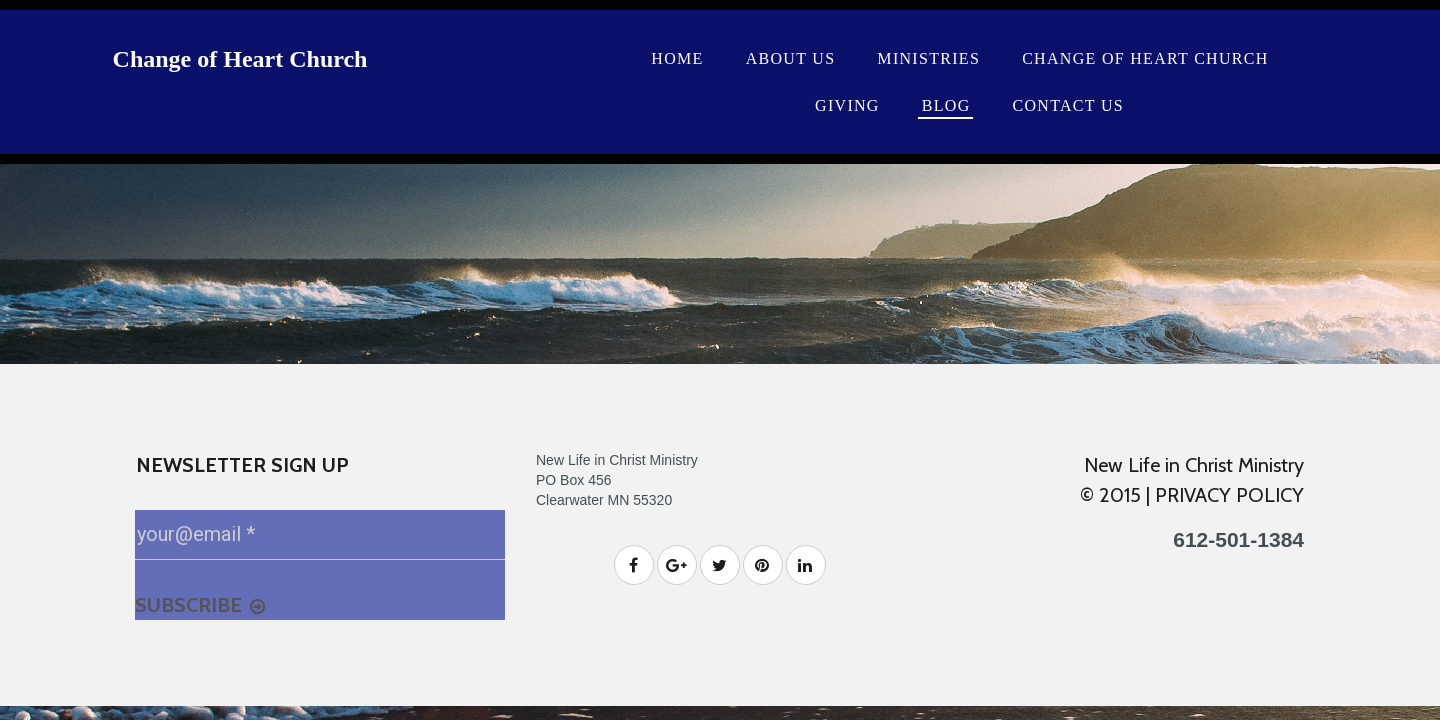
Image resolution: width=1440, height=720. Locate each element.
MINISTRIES (928, 58)
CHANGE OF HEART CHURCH (1145, 58)
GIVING (847, 105)
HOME (677, 58)
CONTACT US (1068, 105)
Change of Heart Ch (216, 59)
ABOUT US (791, 58)
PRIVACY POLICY (1229, 495)
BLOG (946, 105)
